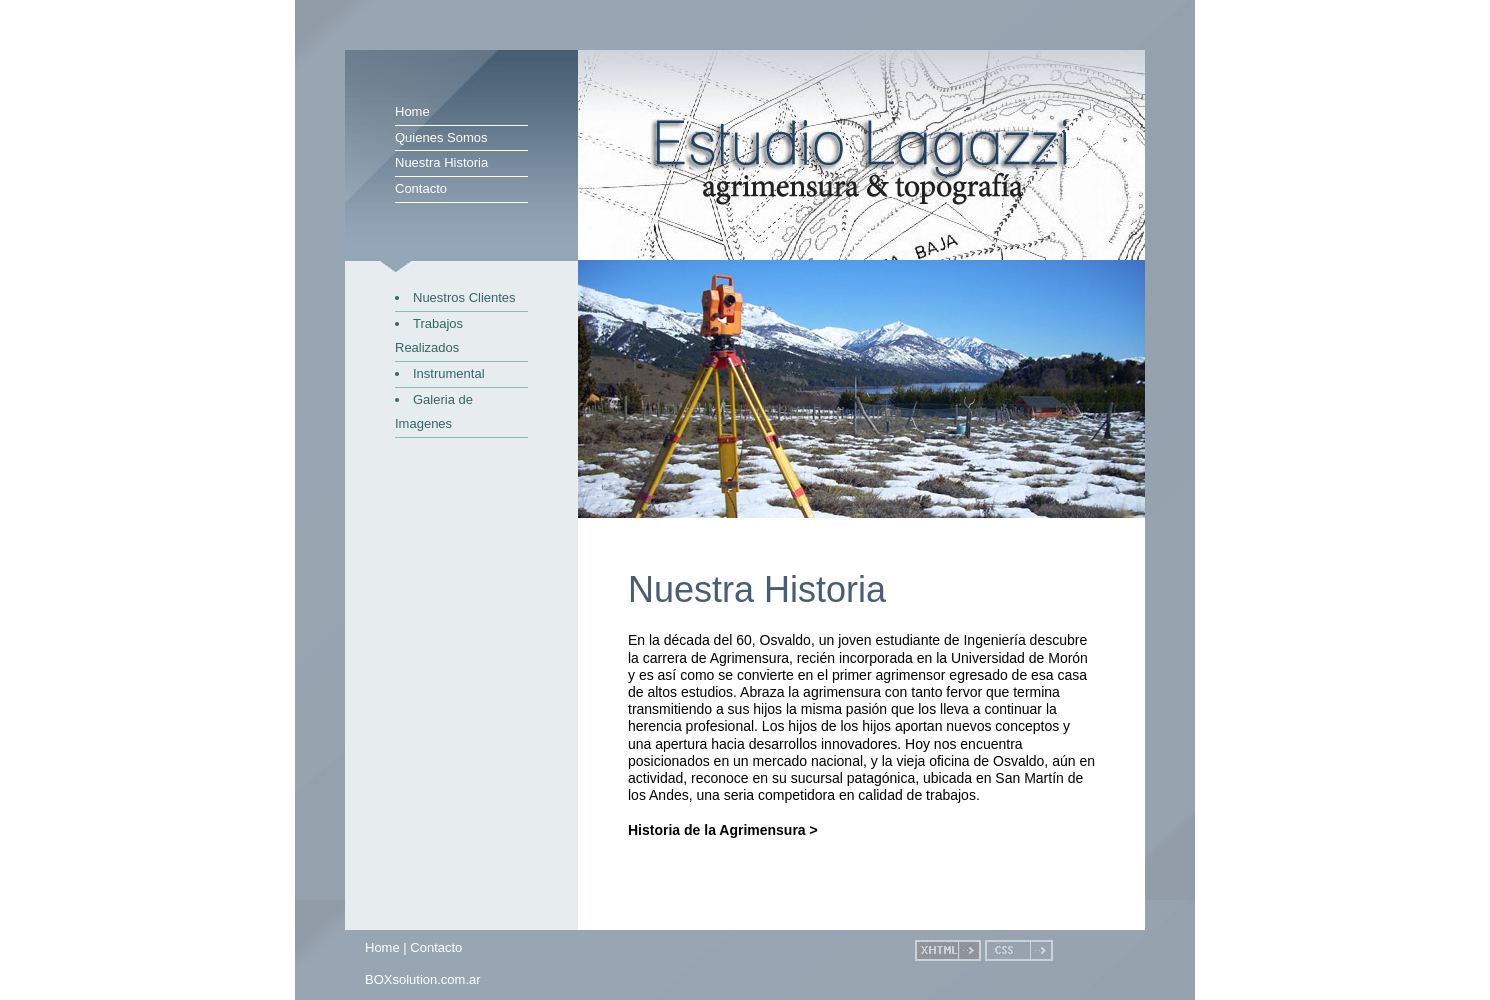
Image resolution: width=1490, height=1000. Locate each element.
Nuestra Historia (441, 162)
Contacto (421, 188)
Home (412, 111)
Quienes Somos (441, 137)
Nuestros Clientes (464, 297)
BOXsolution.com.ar (423, 979)
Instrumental (449, 373)
